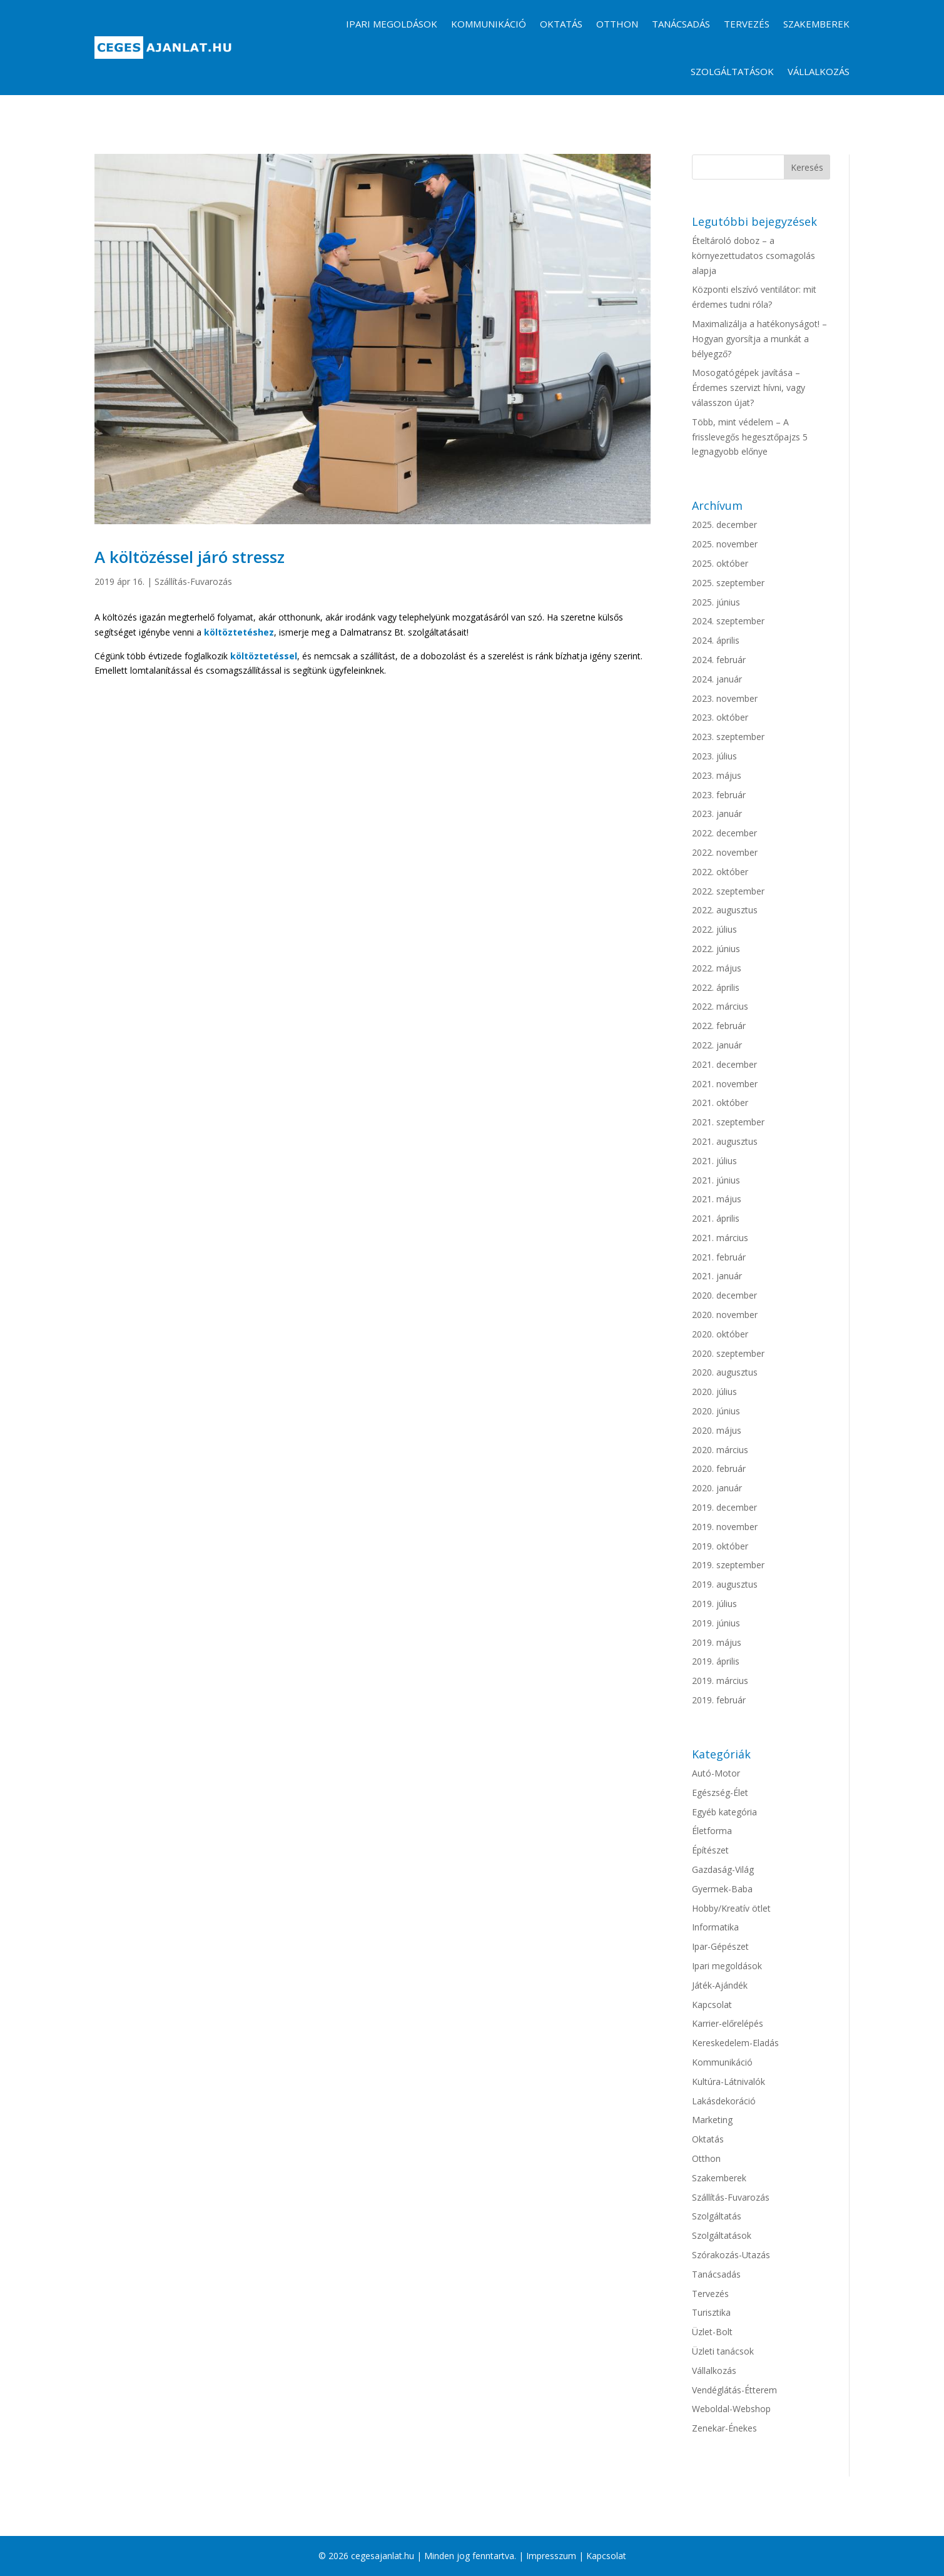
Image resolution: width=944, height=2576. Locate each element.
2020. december (724, 1295)
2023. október (720, 717)
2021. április (715, 1218)
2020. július (714, 1391)
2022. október (720, 872)
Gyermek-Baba (722, 1889)
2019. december (724, 1507)
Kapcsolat (712, 2005)
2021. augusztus (725, 1141)
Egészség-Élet (720, 1792)
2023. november (725, 698)
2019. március (720, 1680)
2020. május (716, 1430)
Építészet (710, 1850)
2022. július (714, 929)
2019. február (719, 1700)
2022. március (720, 1006)
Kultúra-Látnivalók (728, 2081)
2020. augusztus (725, 1372)
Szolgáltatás (716, 2216)
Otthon (617, 24)
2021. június (716, 1180)
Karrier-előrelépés (727, 2023)
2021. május (716, 1199)
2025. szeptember (728, 583)
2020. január (717, 1488)
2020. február (719, 1468)
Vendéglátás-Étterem (734, 2390)
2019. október (720, 1546)
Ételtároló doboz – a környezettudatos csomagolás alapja (753, 255)
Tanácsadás (681, 24)
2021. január (717, 1276)
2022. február (719, 1026)
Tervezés (746, 24)
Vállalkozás (819, 71)
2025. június (716, 602)
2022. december (724, 833)
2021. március (720, 1238)
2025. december (724, 524)
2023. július (714, 756)
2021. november (725, 1084)
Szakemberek (816, 24)
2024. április (715, 640)
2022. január (717, 1045)
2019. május (716, 1642)
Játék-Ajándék (720, 1985)
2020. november (725, 1315)
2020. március (720, 1450)
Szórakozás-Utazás (731, 2255)
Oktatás (561, 24)
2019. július (714, 1604)
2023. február (719, 795)
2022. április (715, 987)
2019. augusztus (725, 1584)
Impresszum (551, 2556)
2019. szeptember (728, 1565)
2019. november (725, 1527)
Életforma (712, 1831)
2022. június (716, 949)
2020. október (720, 1334)
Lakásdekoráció (724, 2101)
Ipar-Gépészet (720, 1946)
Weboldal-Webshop (731, 2409)
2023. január (717, 813)
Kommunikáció (488, 24)
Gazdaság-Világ (723, 1869)
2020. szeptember (728, 1353)
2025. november (725, 544)
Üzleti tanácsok (723, 2351)
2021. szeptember (728, 1122)
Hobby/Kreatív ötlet (731, 1908)
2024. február (719, 660)
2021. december (724, 1064)
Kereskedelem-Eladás (735, 2043)
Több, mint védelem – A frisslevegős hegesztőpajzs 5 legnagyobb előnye (750, 437)
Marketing (712, 2120)
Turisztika (711, 2312)
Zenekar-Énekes (724, 2428)
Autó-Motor (716, 1773)
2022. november (725, 852)
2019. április (715, 1661)
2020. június (716, 1411)
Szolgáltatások (732, 71)
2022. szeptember (728, 891)
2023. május (716, 775)
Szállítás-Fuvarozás (193, 581)
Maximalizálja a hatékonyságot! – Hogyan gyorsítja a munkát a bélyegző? (759, 339)
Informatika (715, 1927)
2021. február (719, 1257)
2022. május (716, 968)
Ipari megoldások (391, 24)
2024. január (717, 679)
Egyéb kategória (724, 1812)
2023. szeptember (728, 737)
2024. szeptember (728, 621)
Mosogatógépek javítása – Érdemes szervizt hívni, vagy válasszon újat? (748, 387)
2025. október (720, 563)
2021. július (714, 1161)
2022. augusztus (725, 910)
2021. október (720, 1102)
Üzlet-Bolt (712, 2332)
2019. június (716, 1623)
